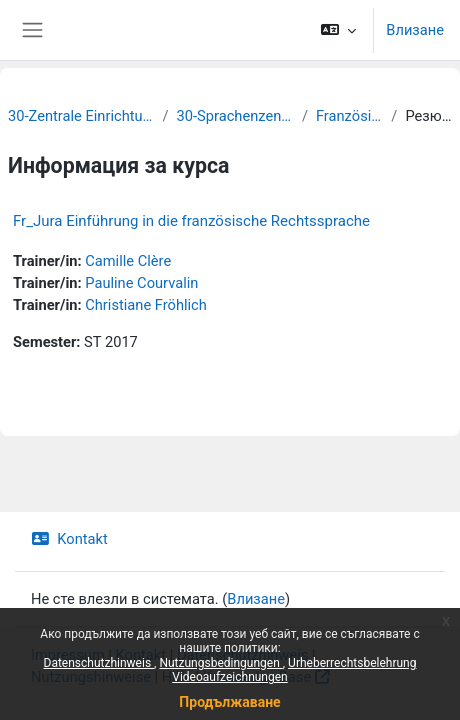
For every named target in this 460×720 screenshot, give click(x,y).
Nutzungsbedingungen (220, 663)
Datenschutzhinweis (99, 663)
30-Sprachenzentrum (235, 116)
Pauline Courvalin (141, 283)
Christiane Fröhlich (146, 305)
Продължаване (229, 702)
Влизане (415, 30)
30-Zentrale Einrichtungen (81, 116)
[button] (338, 30)
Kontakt (69, 539)
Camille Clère (128, 261)
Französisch (349, 116)
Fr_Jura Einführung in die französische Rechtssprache (191, 221)
